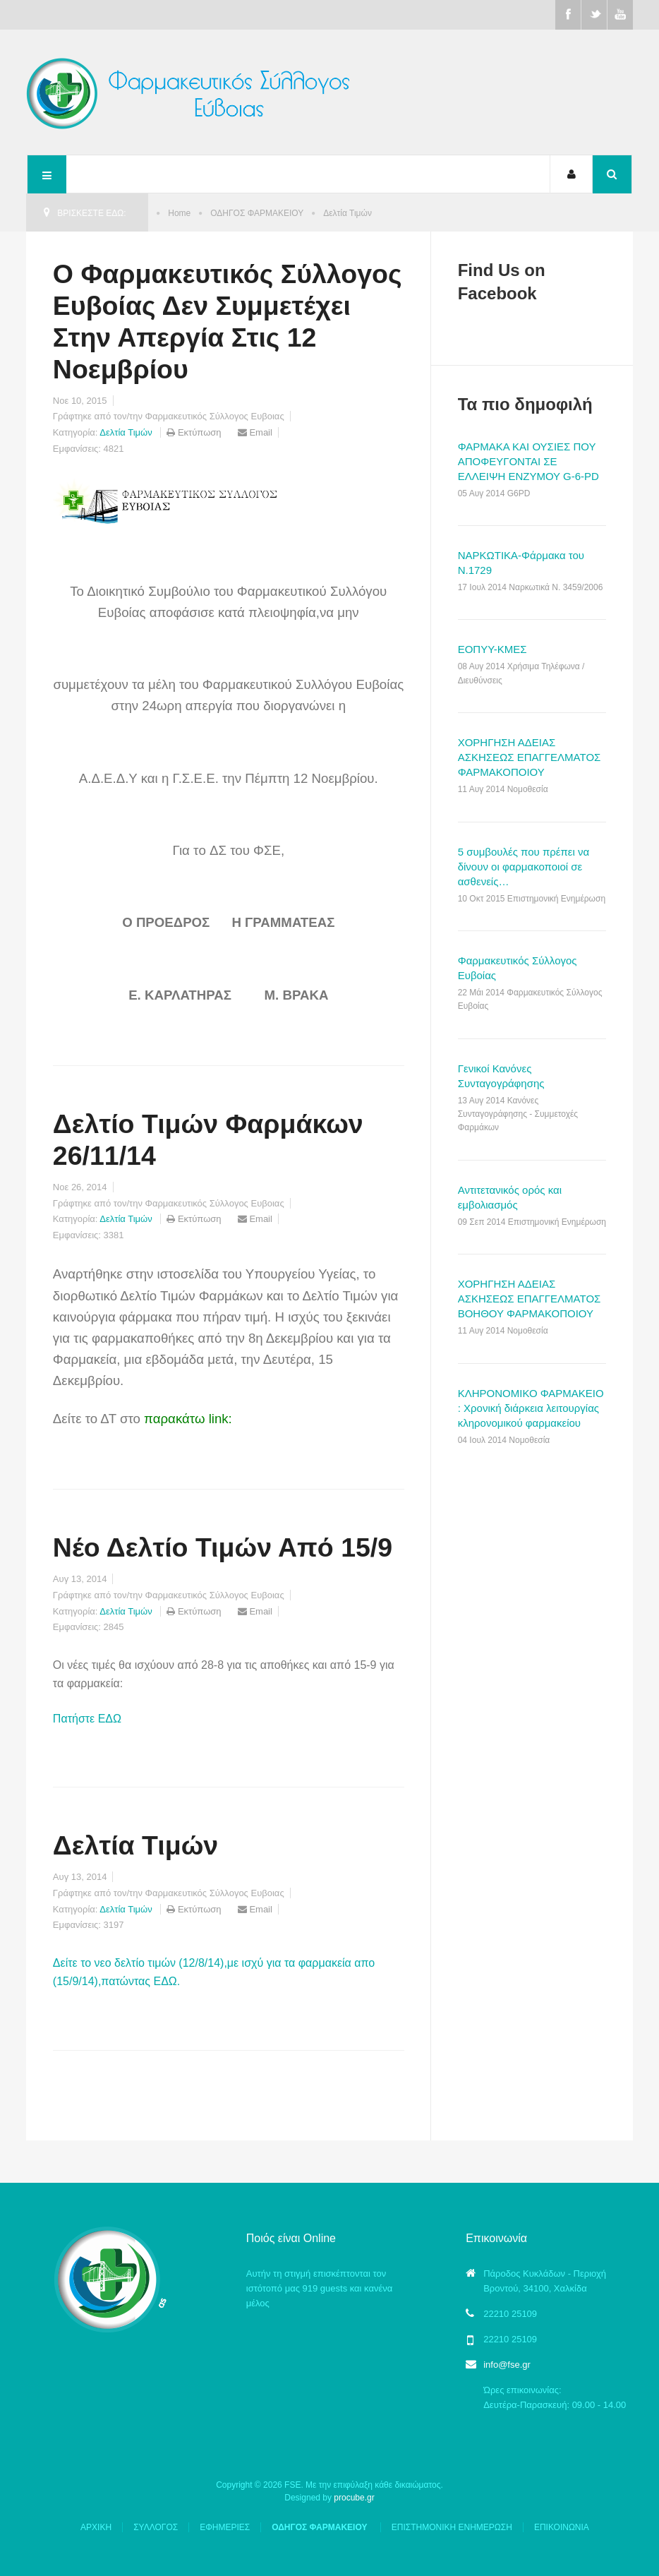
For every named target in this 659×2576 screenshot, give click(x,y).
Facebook (568, 15)
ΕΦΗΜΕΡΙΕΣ (225, 2527)
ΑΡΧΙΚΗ (95, 2527)
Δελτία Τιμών (125, 432)
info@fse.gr (507, 2364)
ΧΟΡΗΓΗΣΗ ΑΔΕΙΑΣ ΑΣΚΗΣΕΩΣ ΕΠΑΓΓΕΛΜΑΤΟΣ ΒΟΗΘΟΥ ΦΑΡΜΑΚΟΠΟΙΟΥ (529, 1298)
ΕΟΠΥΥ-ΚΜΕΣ (492, 649)
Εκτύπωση (195, 432)
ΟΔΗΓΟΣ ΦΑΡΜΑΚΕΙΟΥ (256, 213)
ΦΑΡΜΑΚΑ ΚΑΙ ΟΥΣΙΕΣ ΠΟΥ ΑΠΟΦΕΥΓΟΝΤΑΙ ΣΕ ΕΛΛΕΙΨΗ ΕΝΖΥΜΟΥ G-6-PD (528, 461)
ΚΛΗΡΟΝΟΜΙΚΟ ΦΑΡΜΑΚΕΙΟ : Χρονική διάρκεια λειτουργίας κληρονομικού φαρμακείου (531, 1408)
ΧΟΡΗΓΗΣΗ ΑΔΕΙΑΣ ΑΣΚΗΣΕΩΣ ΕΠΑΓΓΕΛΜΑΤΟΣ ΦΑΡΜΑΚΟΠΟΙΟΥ (529, 757)
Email (255, 432)
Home (179, 213)
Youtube (620, 15)
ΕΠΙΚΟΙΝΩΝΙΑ (561, 2527)
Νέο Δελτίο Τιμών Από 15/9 (222, 1547)
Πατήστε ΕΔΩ (87, 1719)
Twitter (594, 15)
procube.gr (354, 2498)
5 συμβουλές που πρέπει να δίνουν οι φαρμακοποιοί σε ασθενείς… (524, 866)
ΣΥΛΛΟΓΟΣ (155, 2527)
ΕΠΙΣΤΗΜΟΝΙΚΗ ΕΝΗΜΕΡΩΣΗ (452, 2527)
